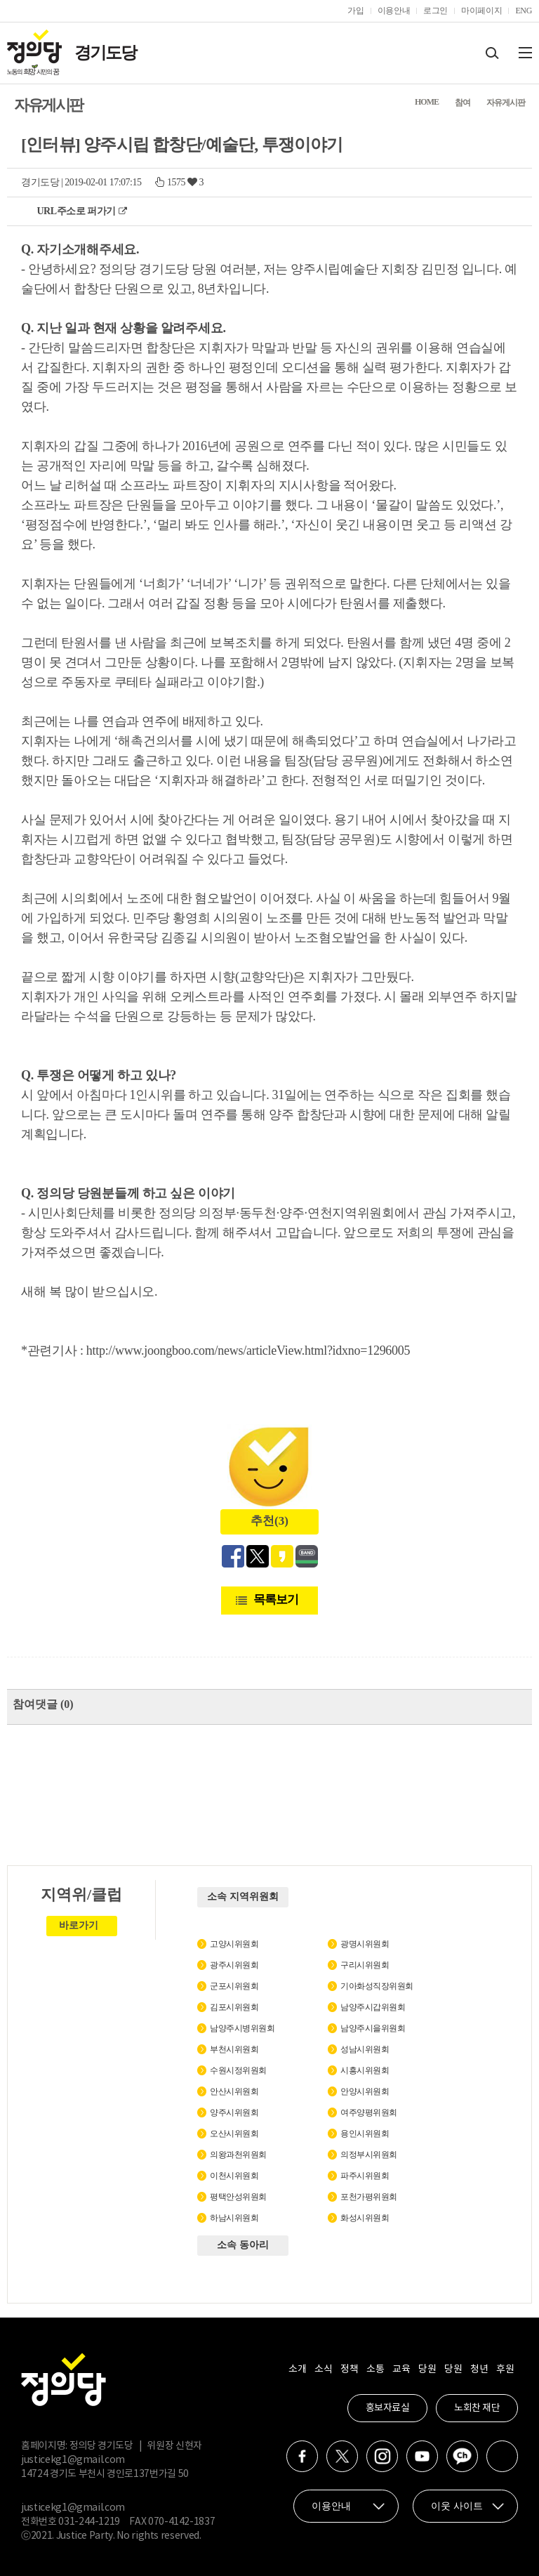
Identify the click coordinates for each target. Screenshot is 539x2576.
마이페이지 (481, 10)
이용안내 (394, 10)
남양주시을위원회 (372, 2028)
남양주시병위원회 (242, 2028)
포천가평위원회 (368, 2197)
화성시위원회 (364, 2218)
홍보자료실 (388, 2408)
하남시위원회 (234, 2218)
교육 (401, 2369)
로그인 (435, 10)
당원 (427, 2369)
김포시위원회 (234, 2007)
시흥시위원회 (364, 2070)
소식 (323, 2369)
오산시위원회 (234, 2133)
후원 (505, 2369)
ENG (523, 10)
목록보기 (275, 1599)
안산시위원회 (234, 2091)
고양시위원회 (234, 1944)
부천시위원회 (234, 2049)
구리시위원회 (364, 1965)
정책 (349, 2369)
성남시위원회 (364, 2049)
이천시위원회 (234, 2176)
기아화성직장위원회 (376, 1986)
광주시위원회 (234, 1965)
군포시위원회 (234, 1986)
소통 (375, 2369)
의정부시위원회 (368, 2155)
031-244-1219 (89, 2522)
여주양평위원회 (368, 2112)
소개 (297, 2369)
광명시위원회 (364, 1944)
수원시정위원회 (238, 2070)
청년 (479, 2369)
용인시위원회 (364, 2133)
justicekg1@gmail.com (73, 2460)
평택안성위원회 (238, 2197)
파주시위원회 (364, 2176)
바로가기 (78, 1925)
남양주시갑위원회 (372, 2007)
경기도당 (105, 53)
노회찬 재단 (477, 2408)
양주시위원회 (234, 2112)
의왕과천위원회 (238, 2155)
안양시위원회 (364, 2091)
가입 (355, 10)
